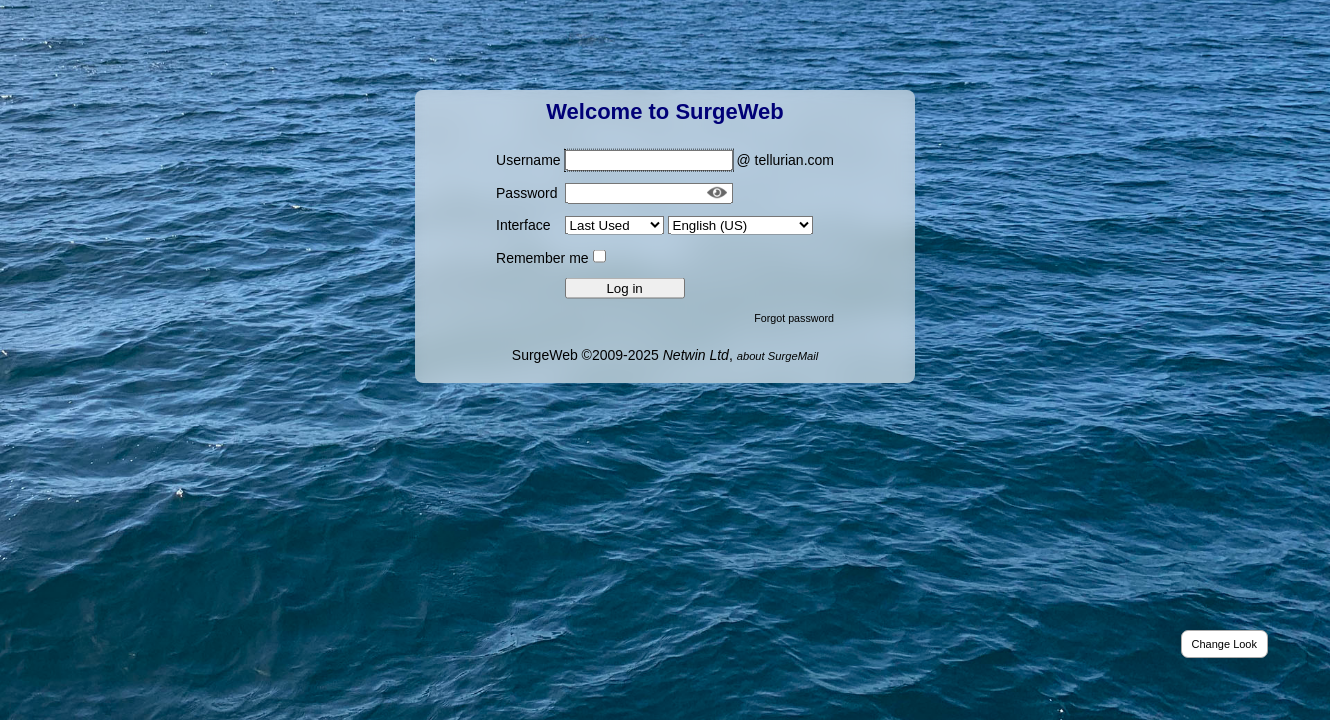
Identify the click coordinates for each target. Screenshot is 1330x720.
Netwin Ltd (696, 354)
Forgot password (794, 317)
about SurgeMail (777, 355)
